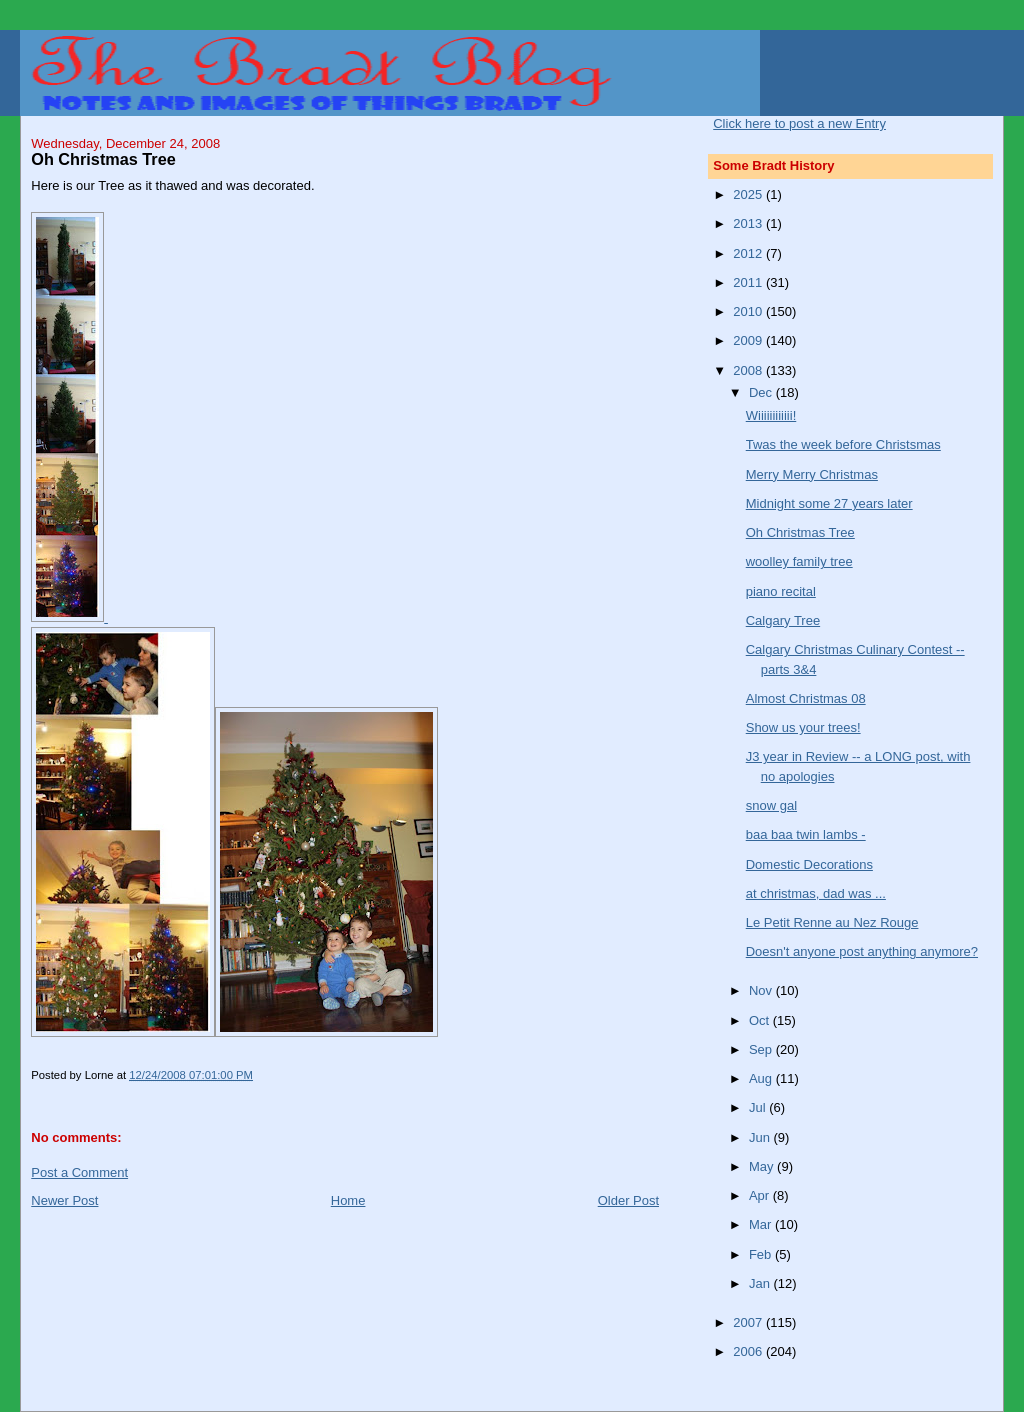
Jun (761, 1137)
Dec (762, 392)
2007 (749, 1322)
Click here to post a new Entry (799, 123)
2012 (749, 253)
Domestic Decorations (809, 864)
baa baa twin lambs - (806, 834)
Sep (762, 1049)
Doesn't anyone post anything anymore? (862, 951)
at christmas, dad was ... (816, 893)
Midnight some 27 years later (829, 503)
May (763, 1166)
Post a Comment (79, 1172)
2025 (749, 194)
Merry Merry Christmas (812, 474)
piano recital (781, 591)
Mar (762, 1224)
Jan (761, 1283)
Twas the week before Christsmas (843, 444)
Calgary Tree (783, 620)
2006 (749, 1351)
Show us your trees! (803, 727)
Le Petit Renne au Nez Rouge (832, 922)
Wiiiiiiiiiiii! (771, 415)
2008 (749, 370)
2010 (749, 311)
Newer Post (64, 1200)
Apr (761, 1195)
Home (348, 1200)
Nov (762, 990)
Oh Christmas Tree (800, 532)
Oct (761, 1020)
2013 (749, 223)
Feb (762, 1254)
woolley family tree (799, 561)
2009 (749, 340)
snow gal (771, 805)
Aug (762, 1078)
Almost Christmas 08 (806, 698)
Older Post (628, 1200)
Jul (759, 1107)
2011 (749, 282)
